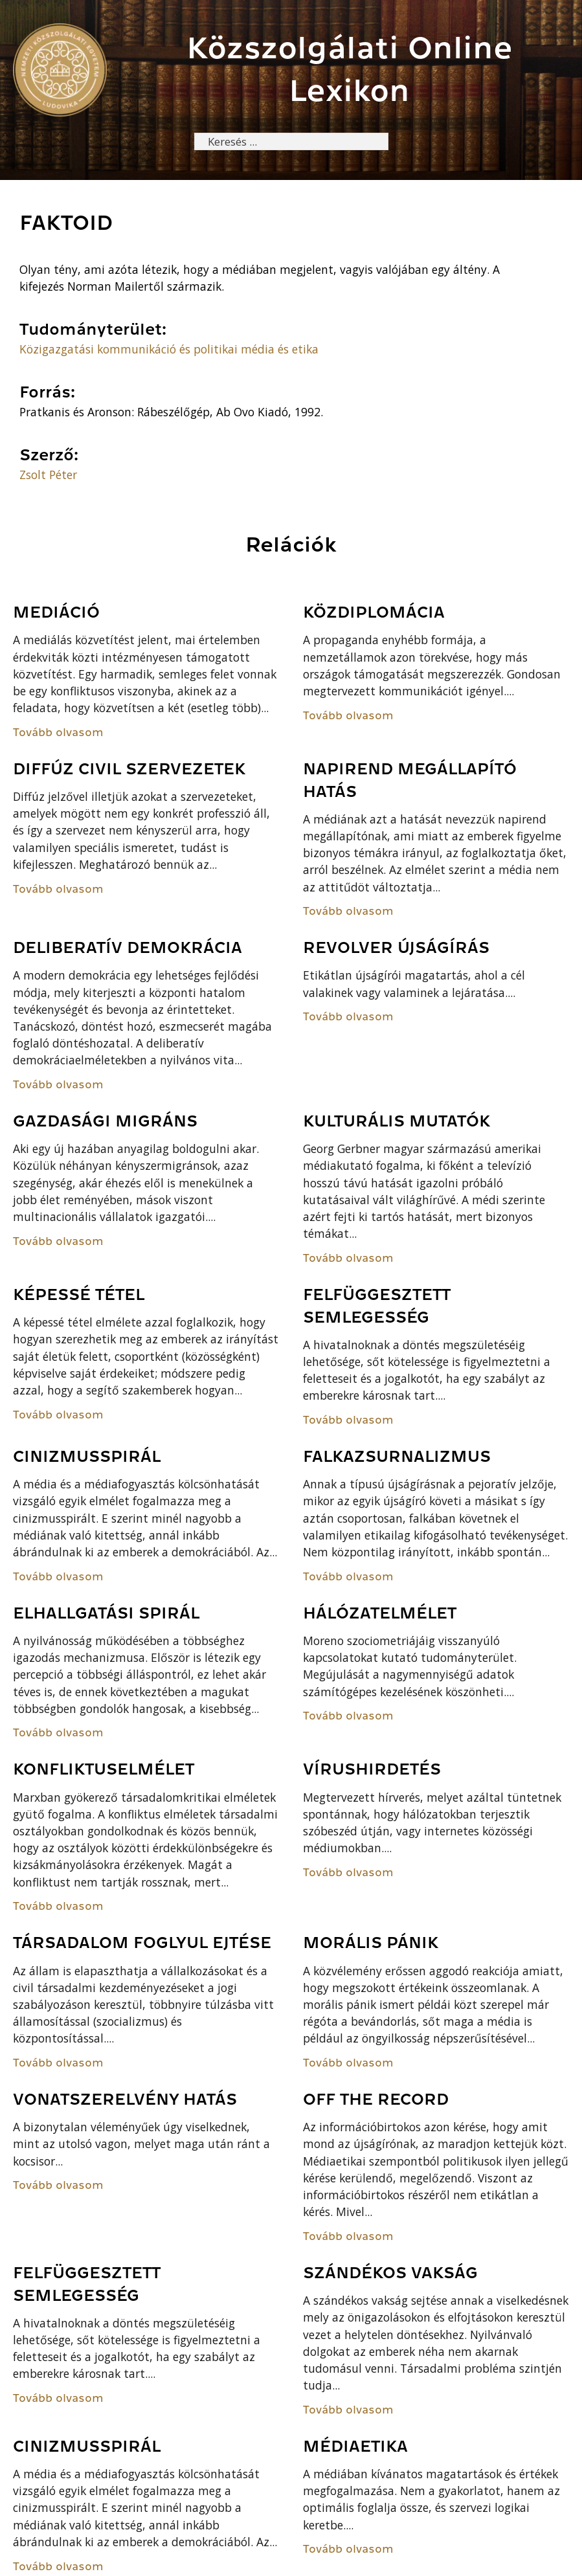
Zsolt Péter (48, 475)
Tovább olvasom (58, 733)
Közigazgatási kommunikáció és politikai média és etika (169, 349)
